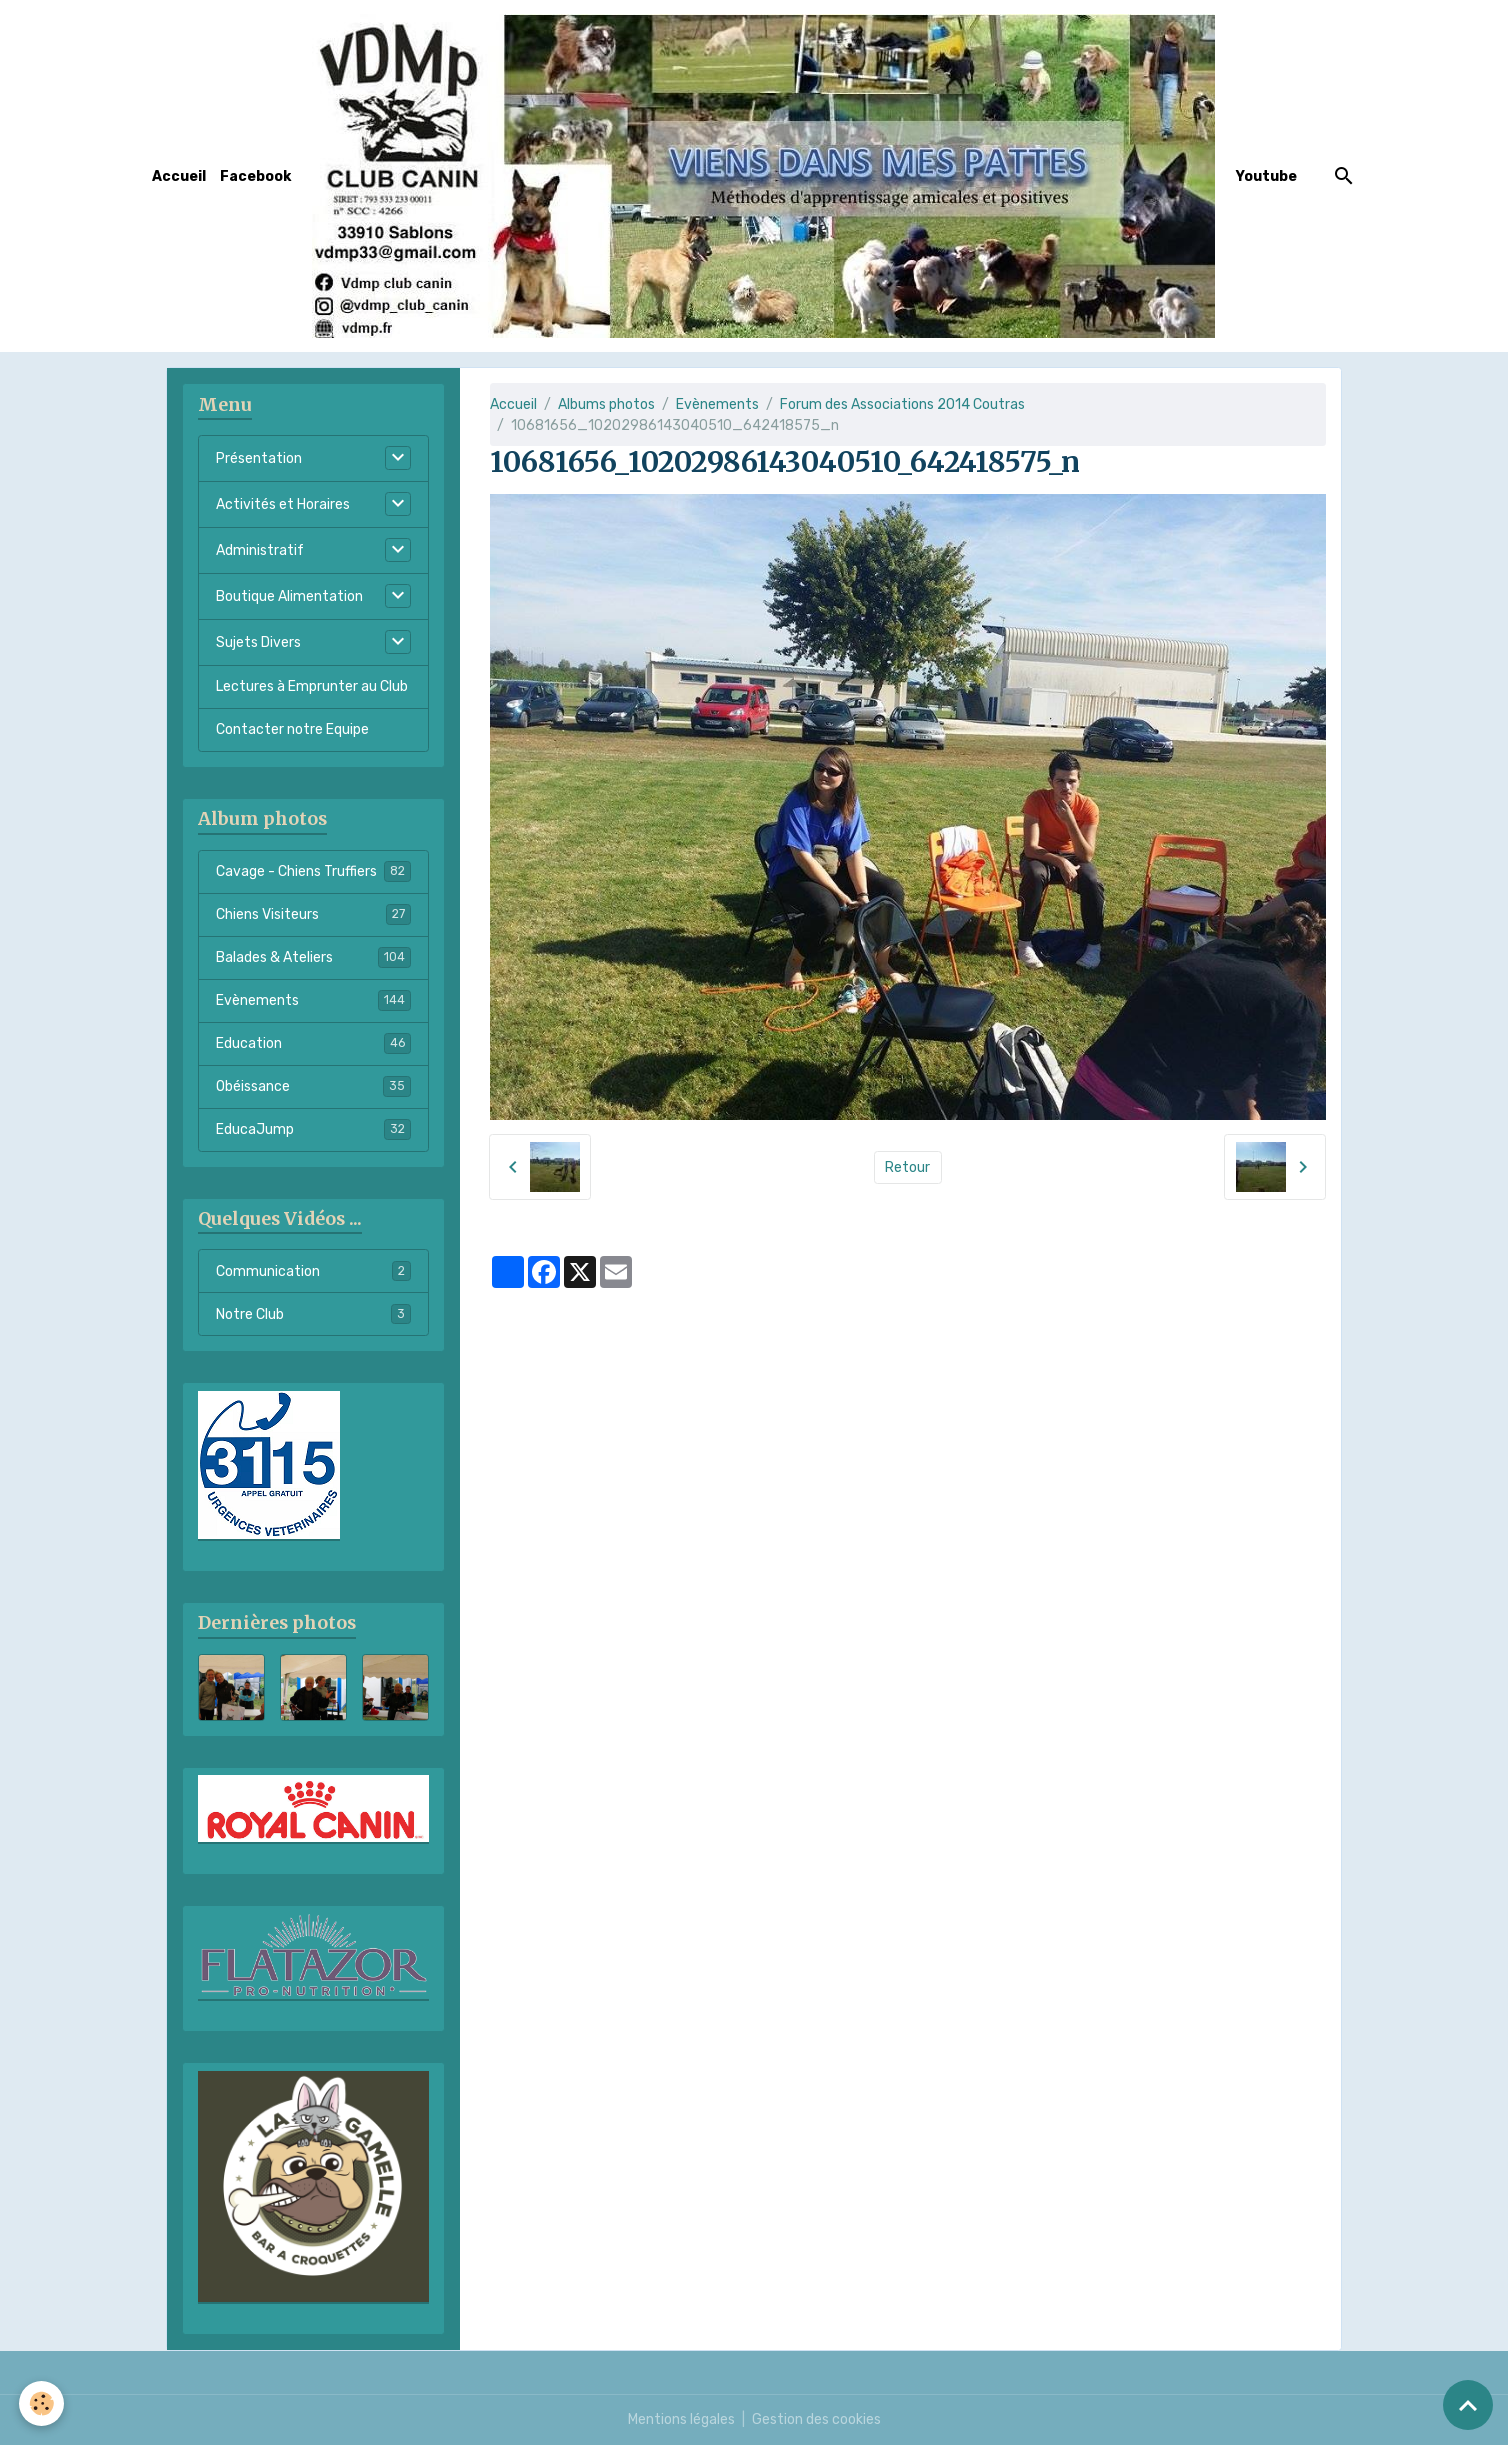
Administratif (260, 550)
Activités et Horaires (283, 504)
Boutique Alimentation (289, 596)
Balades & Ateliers (313, 957)
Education (313, 1043)
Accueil (179, 176)
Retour (907, 1167)
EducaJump (313, 1129)
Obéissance (313, 1086)
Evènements (717, 404)
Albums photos (606, 404)
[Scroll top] (1468, 2405)
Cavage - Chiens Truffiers (313, 871)
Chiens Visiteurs (313, 914)
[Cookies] (42, 2403)
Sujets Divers (258, 642)
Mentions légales (681, 2419)
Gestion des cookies (816, 2419)
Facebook (255, 176)
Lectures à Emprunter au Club (312, 686)
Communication (313, 1271)
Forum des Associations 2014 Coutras (902, 404)
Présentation (259, 458)
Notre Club (313, 1314)
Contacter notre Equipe (292, 729)
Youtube (1266, 176)
